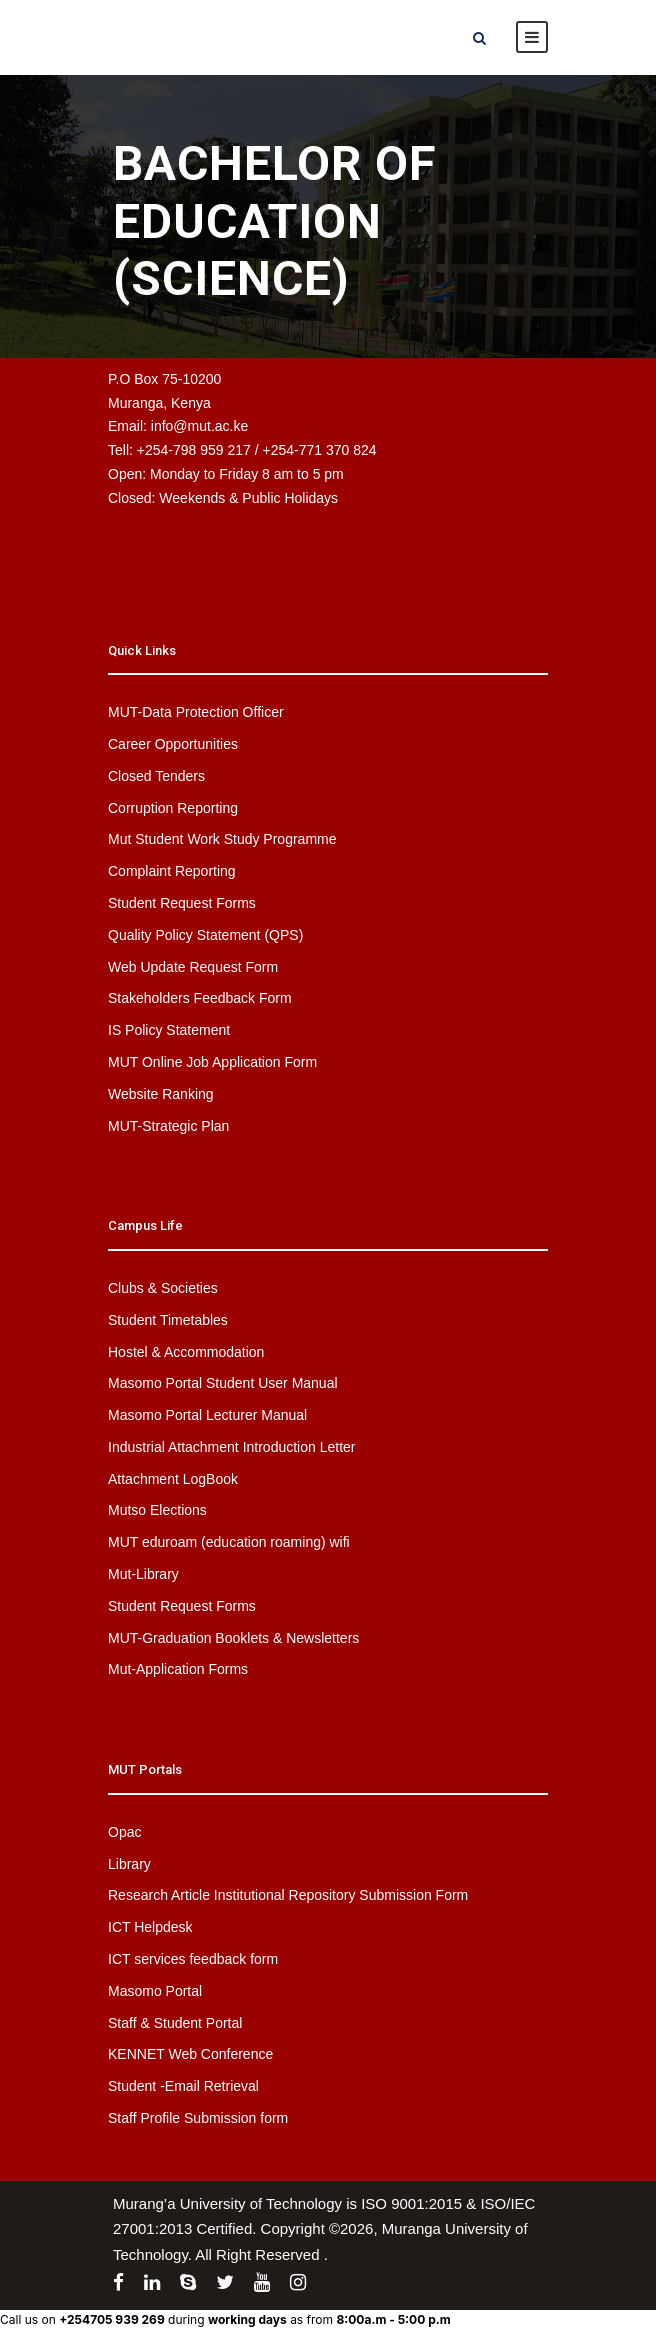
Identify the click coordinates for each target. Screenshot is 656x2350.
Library (129, 1864)
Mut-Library (143, 1574)
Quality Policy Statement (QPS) (205, 935)
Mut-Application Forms (178, 1669)
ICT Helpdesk (150, 1927)
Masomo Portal (155, 1991)
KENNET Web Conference (190, 2054)
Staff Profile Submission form (198, 2118)
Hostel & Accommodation (186, 1352)
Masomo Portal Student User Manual (223, 1383)
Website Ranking (161, 1094)
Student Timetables (168, 1320)
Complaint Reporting (172, 871)
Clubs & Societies (163, 1288)
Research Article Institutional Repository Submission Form (288, 1895)
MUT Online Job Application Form (212, 1062)
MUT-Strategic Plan (168, 1126)
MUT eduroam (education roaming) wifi (229, 1542)
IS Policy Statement (169, 1030)
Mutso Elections (157, 1510)
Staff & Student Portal (175, 2023)
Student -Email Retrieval (183, 2086)
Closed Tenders (156, 776)
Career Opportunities (173, 744)
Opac (124, 1832)
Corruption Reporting (173, 808)
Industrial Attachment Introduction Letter (231, 1447)
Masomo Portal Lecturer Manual (207, 1415)
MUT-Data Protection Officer (196, 712)
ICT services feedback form (193, 1959)
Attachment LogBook (173, 1479)
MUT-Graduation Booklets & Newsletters (233, 1638)
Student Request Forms (182, 903)
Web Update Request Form (193, 967)
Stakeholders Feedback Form (200, 998)
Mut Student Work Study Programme (222, 839)
